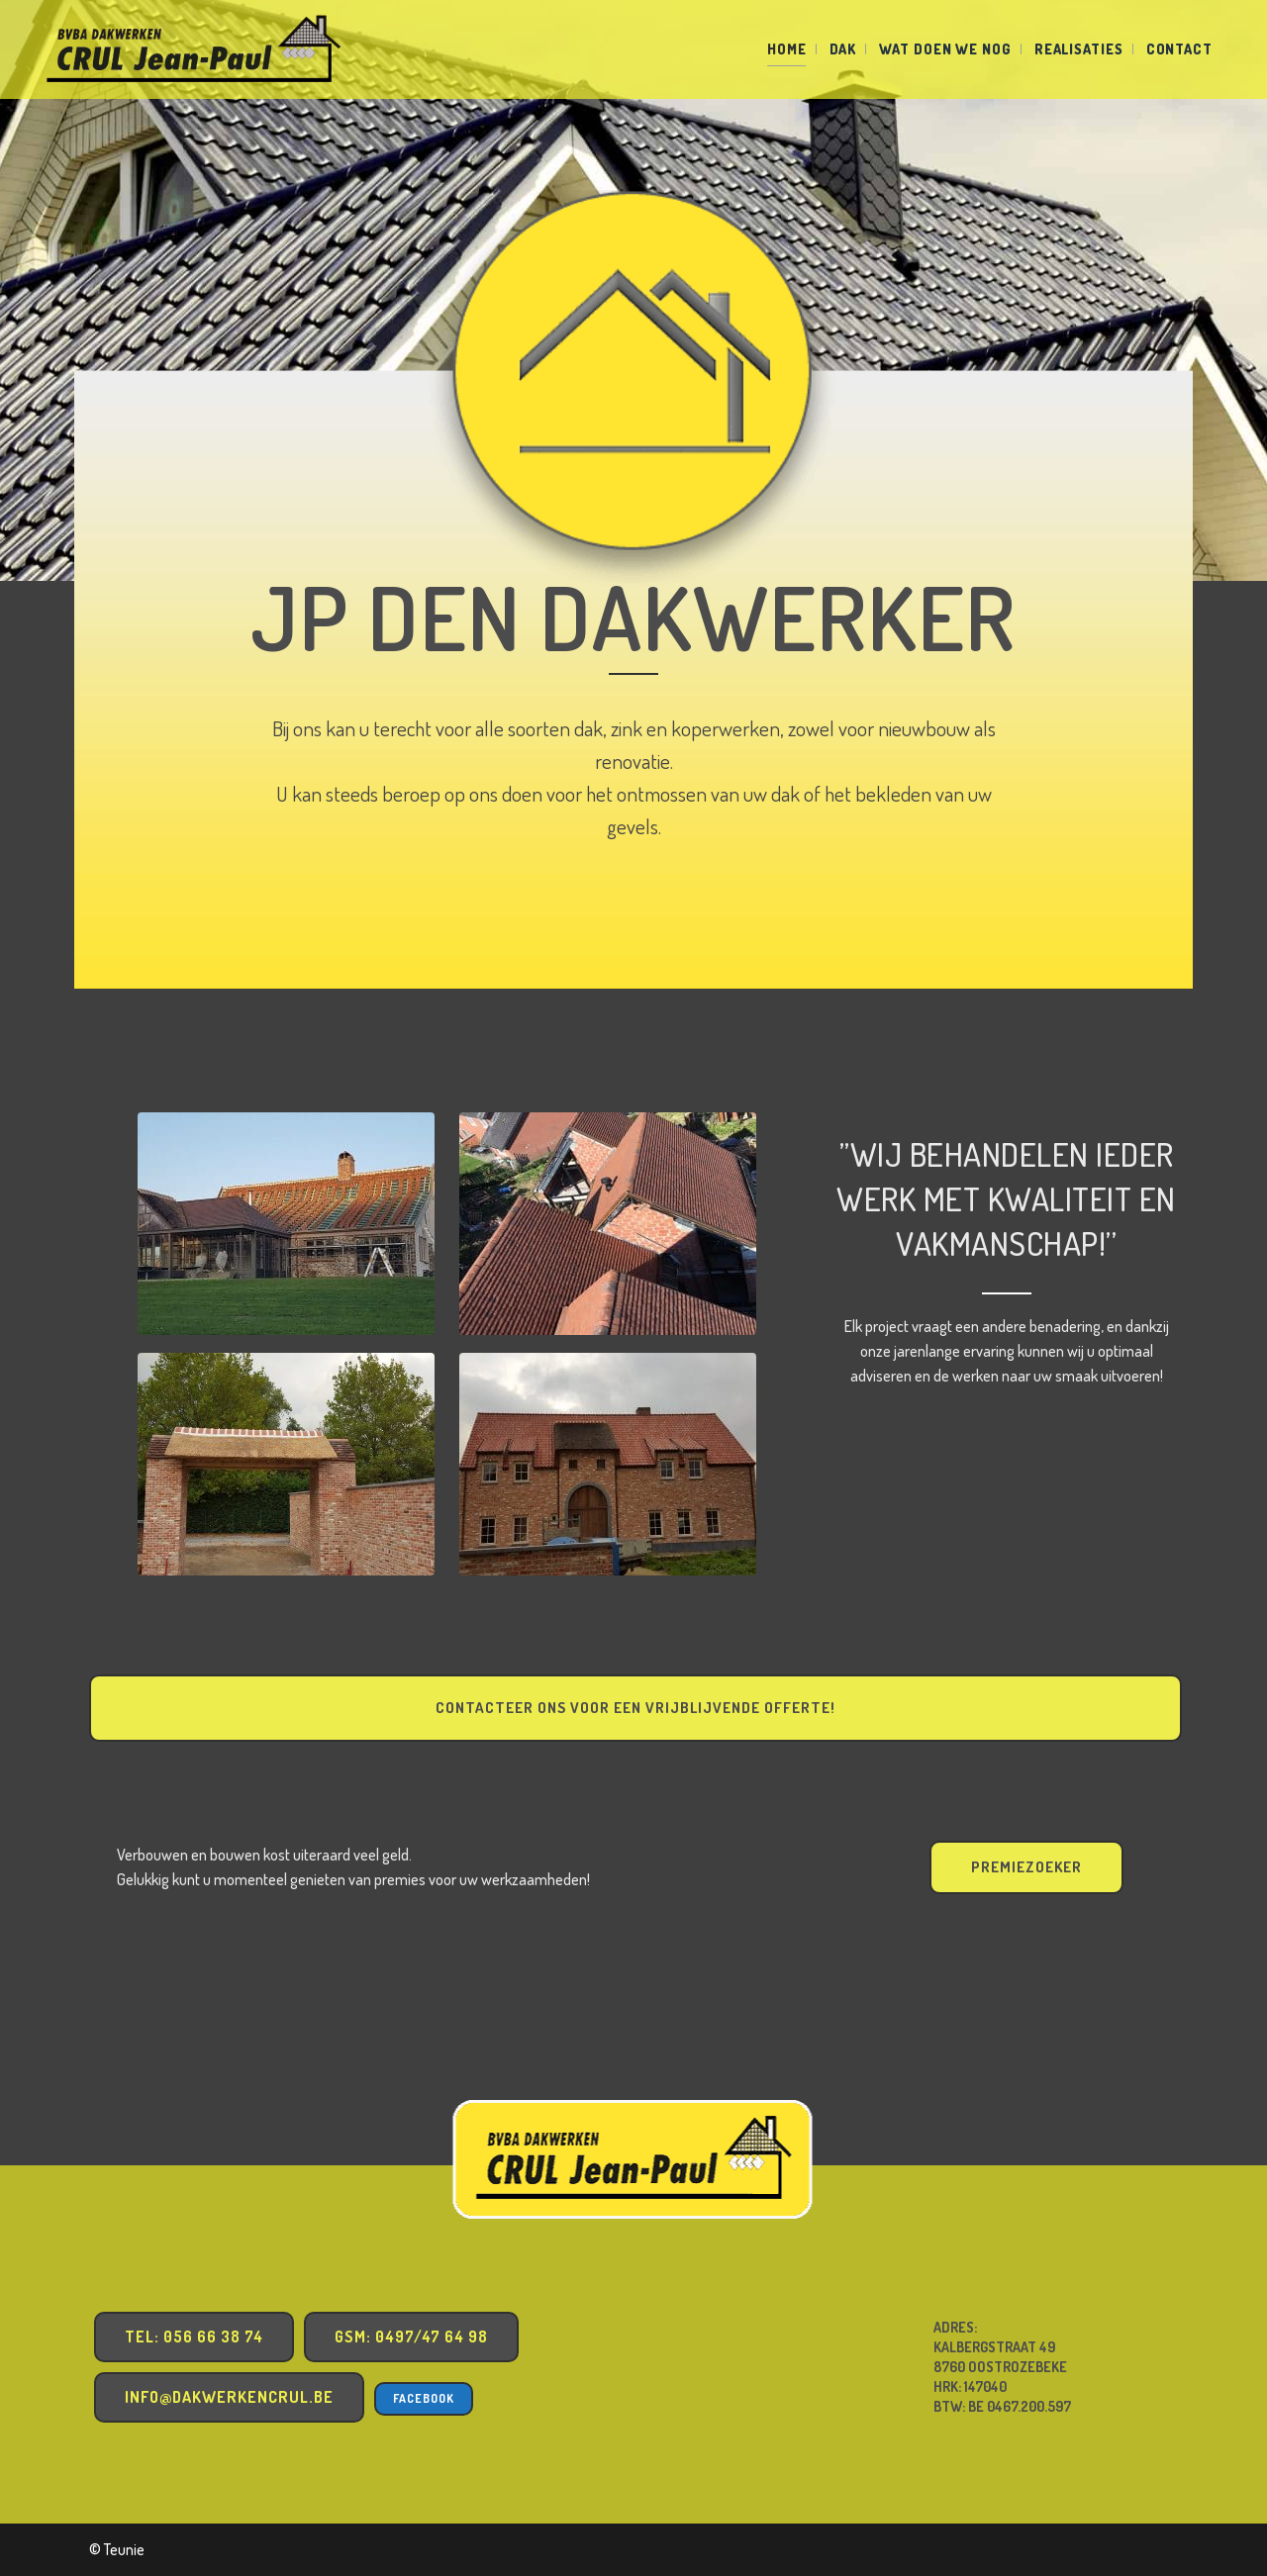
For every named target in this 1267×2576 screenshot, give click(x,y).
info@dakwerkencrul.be (229, 2397)
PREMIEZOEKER (1026, 1867)
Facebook (423, 2398)
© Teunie (117, 2549)
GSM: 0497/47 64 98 (411, 2336)
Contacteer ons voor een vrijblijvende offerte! (635, 1707)
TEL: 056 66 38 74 (194, 2336)
